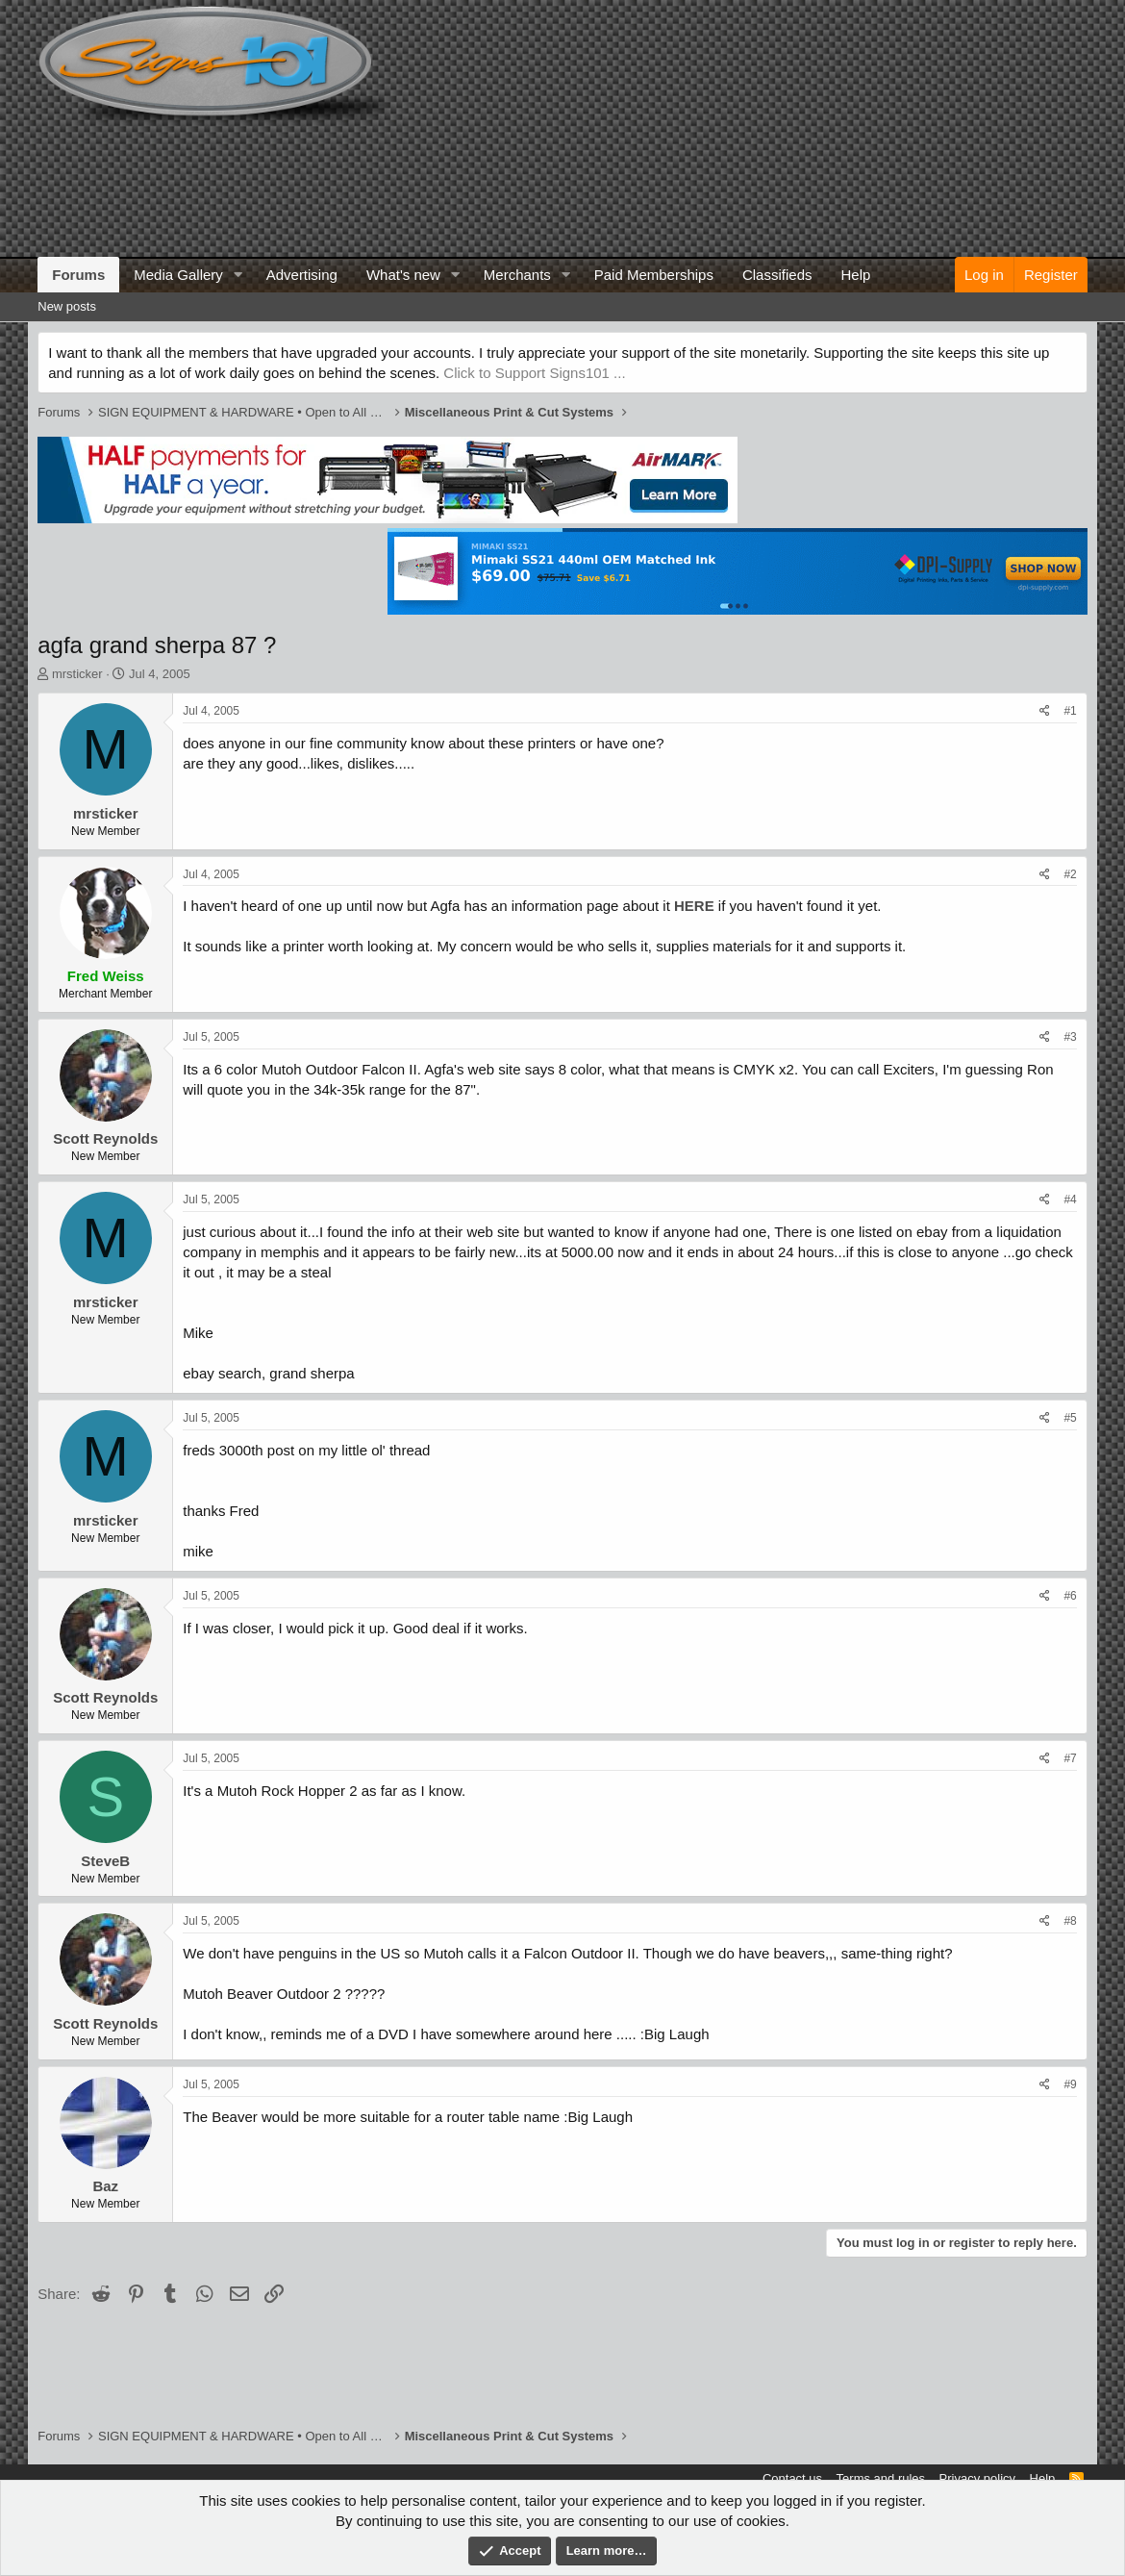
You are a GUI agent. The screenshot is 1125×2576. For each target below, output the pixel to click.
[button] (238, 274)
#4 (1069, 1199)
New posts (67, 306)
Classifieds (777, 274)
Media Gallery (178, 274)
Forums (78, 274)
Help (855, 274)
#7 (1069, 1758)
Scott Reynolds (105, 1138)
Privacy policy (977, 2478)
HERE (694, 905)
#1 (1069, 711)
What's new (403, 274)
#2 (1069, 874)
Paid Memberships (653, 274)
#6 (1069, 1596)
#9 (1069, 2084)
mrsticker (77, 674)
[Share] (1045, 711)
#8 (1069, 1921)
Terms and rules (881, 2478)
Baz (105, 2186)
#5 (1069, 1418)
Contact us (792, 2478)
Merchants (517, 274)
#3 (1069, 1037)
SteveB (105, 1861)
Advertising (302, 274)
